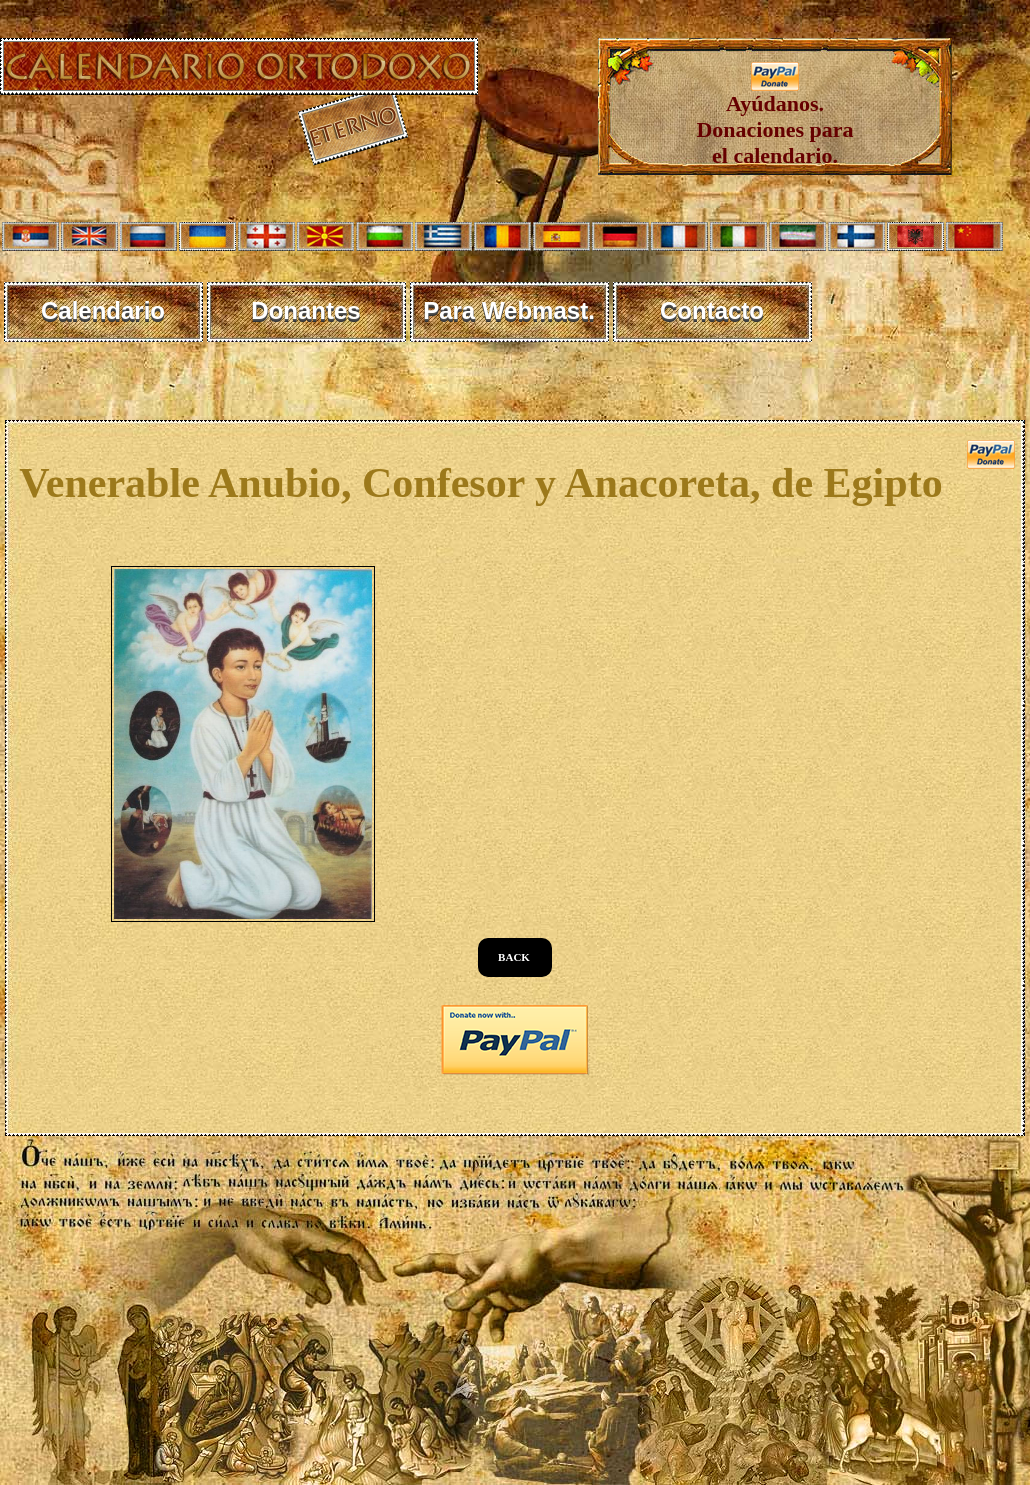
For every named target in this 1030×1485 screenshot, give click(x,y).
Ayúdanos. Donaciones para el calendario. (774, 119)
